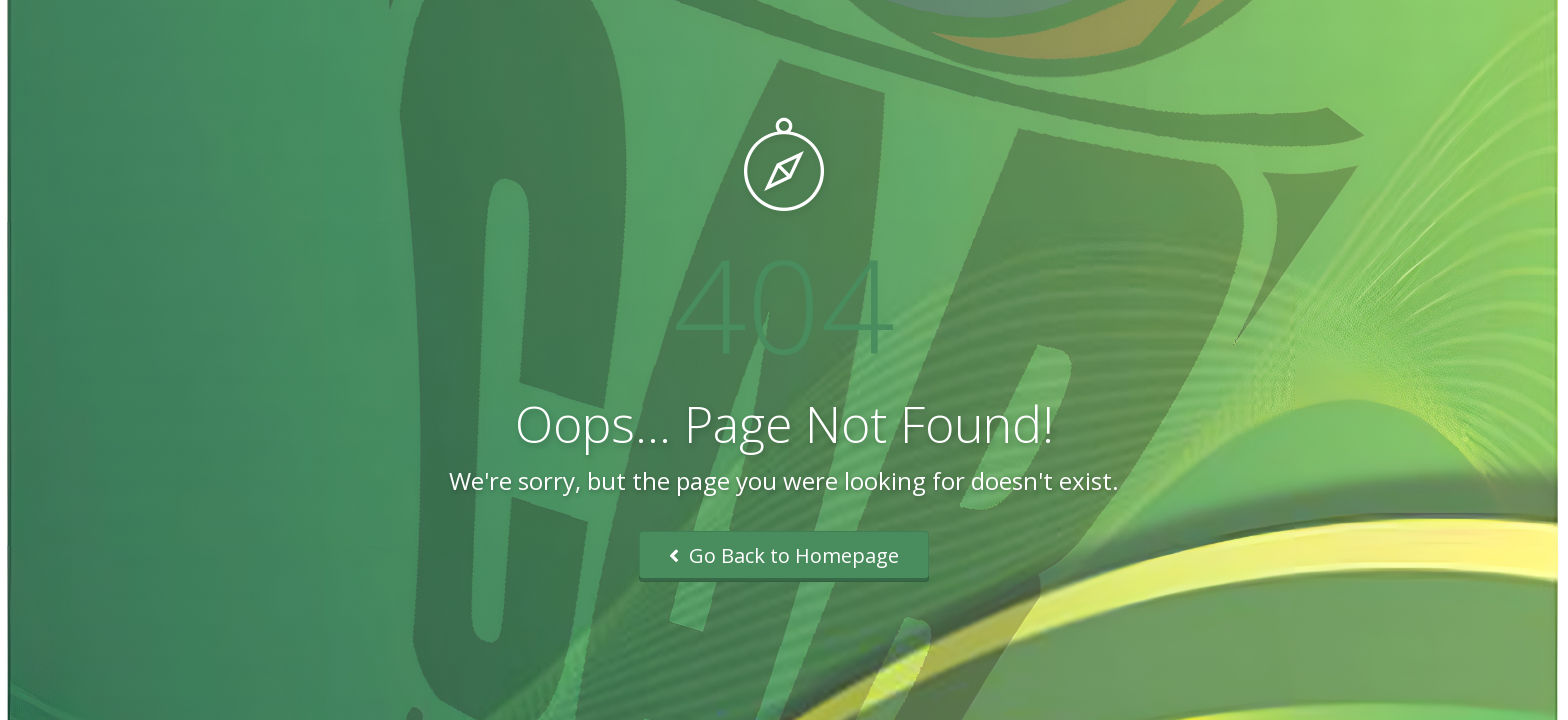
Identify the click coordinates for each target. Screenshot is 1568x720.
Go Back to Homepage (784, 555)
